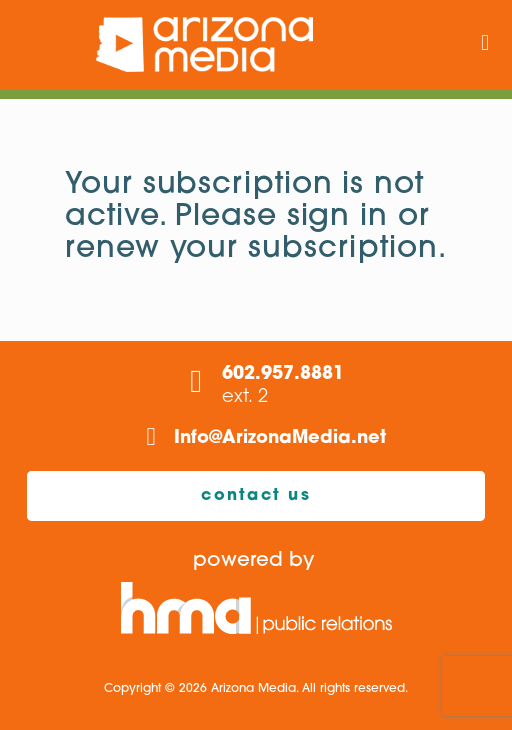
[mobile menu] (485, 45)
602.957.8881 (283, 374)
